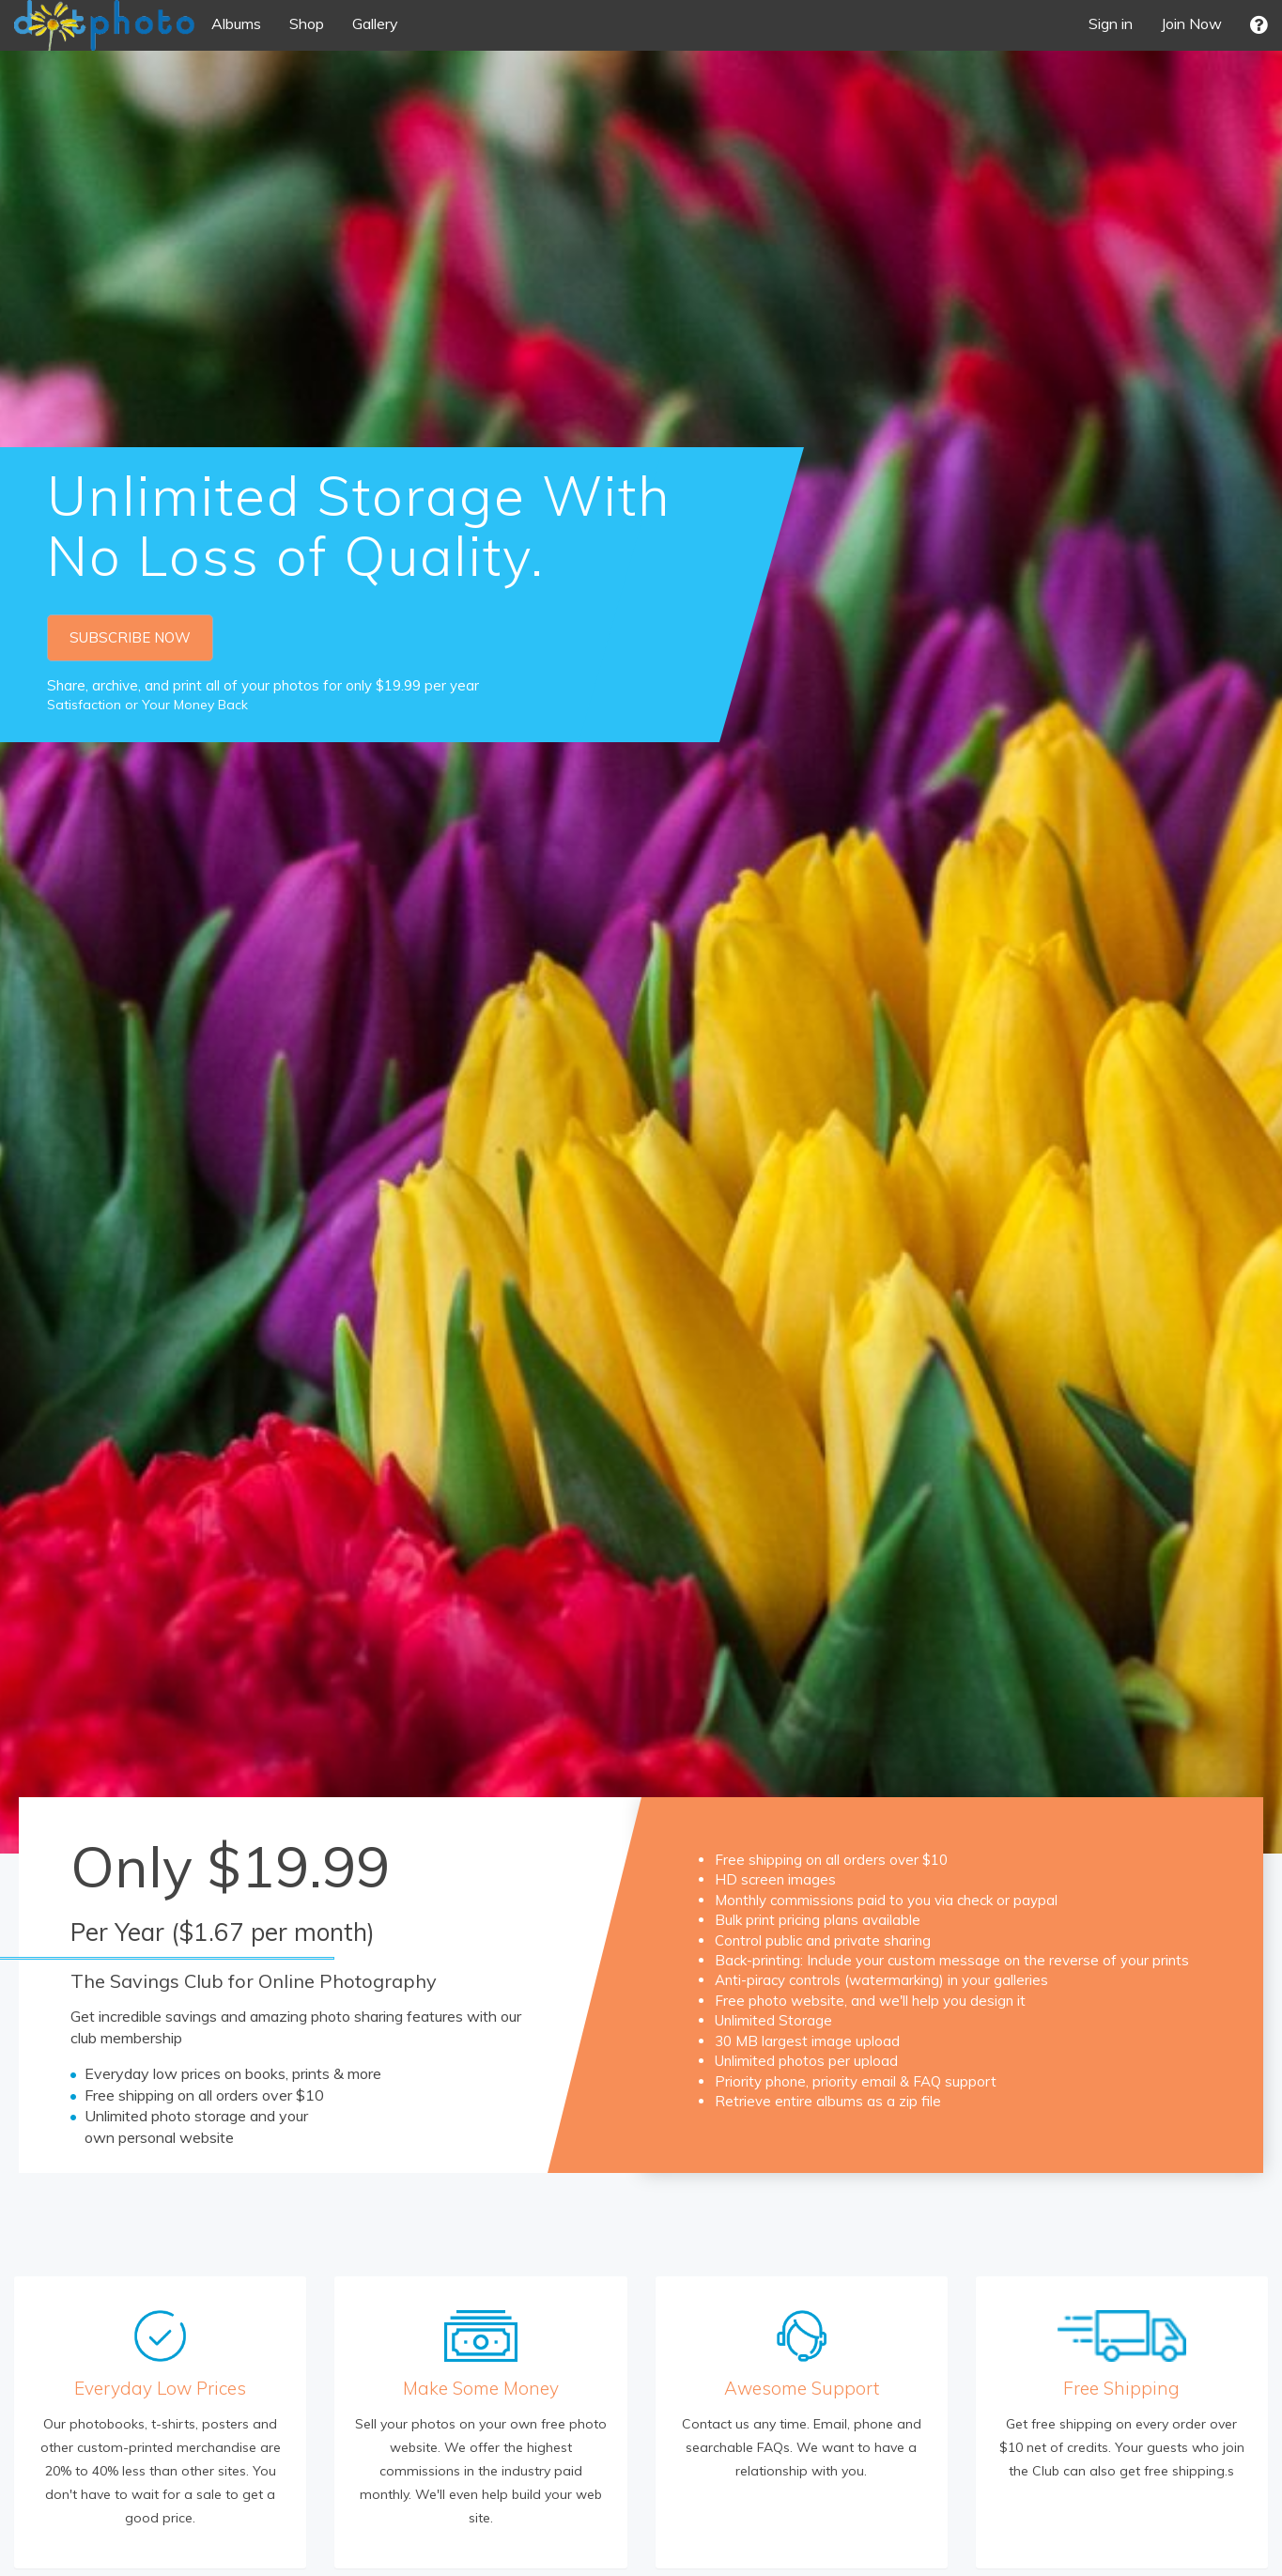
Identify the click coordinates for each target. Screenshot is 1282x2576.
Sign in (1111, 23)
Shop (306, 23)
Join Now (1191, 23)
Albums (236, 23)
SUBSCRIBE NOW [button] (130, 637)
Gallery (375, 23)
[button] (1259, 25)
